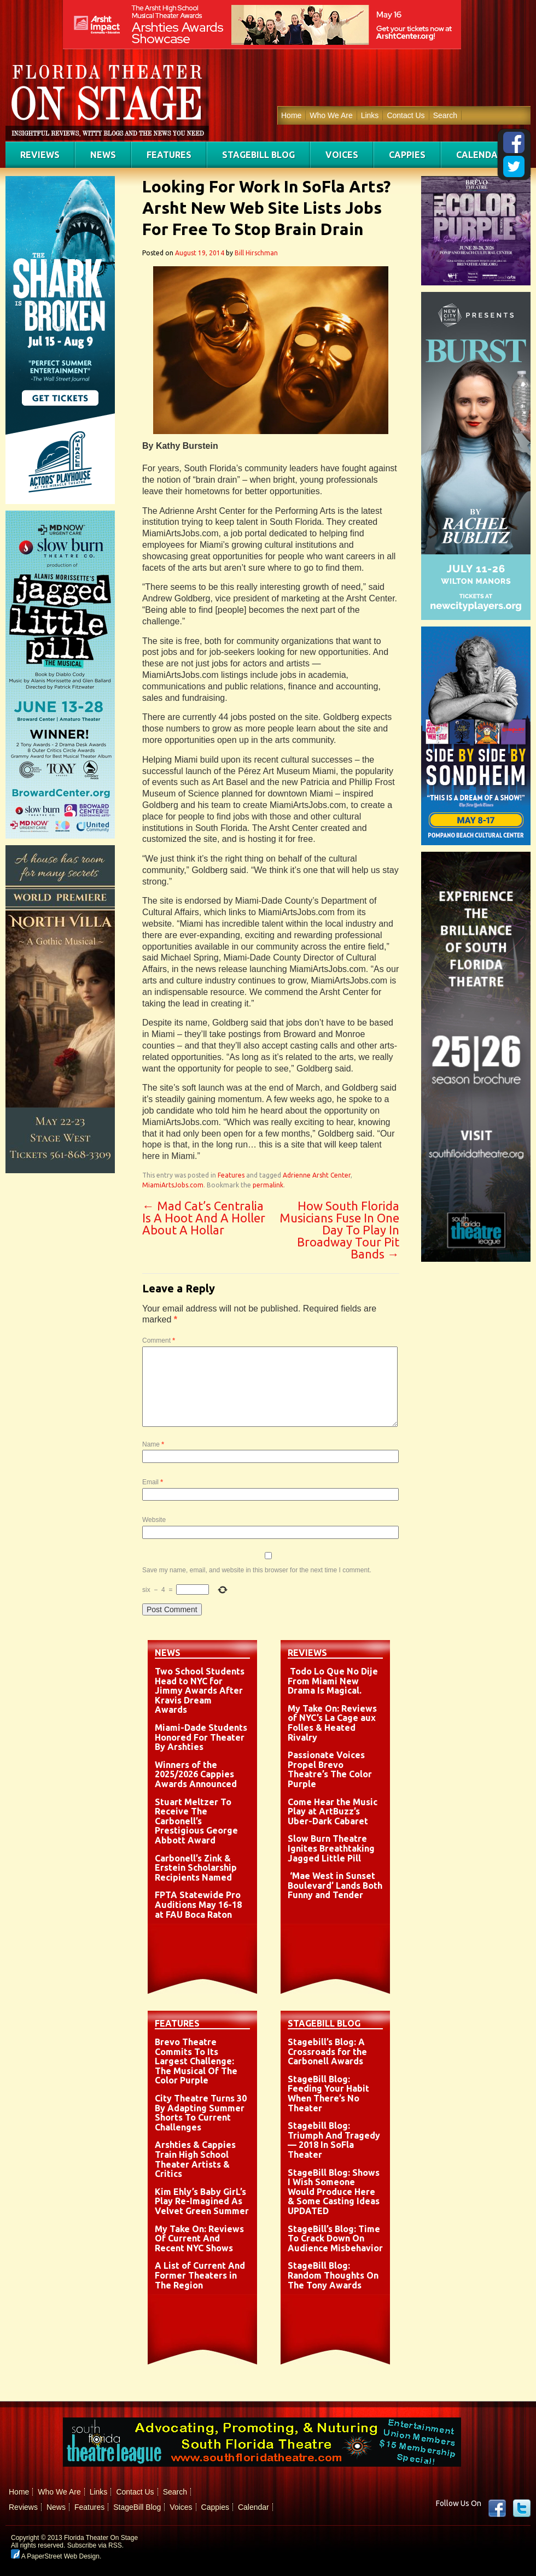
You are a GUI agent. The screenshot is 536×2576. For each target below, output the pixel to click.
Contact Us (405, 115)
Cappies (407, 155)
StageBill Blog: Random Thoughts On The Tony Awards (333, 2275)
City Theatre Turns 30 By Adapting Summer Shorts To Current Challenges (201, 2112)
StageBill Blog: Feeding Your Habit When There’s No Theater (328, 2093)
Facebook (497, 2508)
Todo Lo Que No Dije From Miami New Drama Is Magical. (333, 1680)
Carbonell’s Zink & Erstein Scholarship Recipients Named (196, 1867)
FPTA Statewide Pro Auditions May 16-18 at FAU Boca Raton (198, 1904)
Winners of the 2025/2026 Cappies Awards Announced (196, 1774)
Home (291, 115)
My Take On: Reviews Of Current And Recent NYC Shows (199, 2238)
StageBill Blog (258, 155)
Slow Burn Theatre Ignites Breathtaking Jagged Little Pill (331, 1848)
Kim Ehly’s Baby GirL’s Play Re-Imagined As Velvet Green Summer (202, 2201)
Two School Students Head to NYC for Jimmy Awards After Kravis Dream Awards (199, 1690)
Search (445, 115)
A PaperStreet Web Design (55, 2556)
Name (153, 1444)
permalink (268, 1185)
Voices (341, 155)
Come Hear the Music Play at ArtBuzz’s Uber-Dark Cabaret (332, 1811)
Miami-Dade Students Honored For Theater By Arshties (201, 1737)
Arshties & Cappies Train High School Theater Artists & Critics (195, 2159)
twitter (522, 2508)
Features (169, 155)
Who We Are (331, 115)
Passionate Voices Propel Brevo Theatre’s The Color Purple (330, 1769)
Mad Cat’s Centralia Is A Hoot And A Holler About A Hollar (203, 1218)
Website (154, 1520)
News (103, 155)
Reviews (40, 155)
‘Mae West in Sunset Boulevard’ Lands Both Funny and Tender (335, 1885)
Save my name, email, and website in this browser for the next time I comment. (256, 1570)
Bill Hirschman (256, 252)
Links (370, 115)
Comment (158, 1340)
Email (152, 1482)
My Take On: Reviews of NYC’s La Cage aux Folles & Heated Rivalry (332, 1722)
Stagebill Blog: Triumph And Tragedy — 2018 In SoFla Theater (334, 2140)
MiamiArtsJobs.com (172, 1185)
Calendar (479, 155)
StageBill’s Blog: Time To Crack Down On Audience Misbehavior (335, 2238)
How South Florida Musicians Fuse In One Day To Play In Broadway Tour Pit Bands (339, 1230)
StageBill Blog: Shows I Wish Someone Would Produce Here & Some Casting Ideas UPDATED (334, 2192)
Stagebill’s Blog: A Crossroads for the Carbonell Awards (327, 2051)
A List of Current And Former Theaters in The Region (200, 2275)
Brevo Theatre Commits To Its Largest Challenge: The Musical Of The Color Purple (196, 2061)
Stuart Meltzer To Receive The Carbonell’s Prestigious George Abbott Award (196, 1821)
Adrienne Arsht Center (317, 1175)
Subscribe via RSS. (95, 2545)
